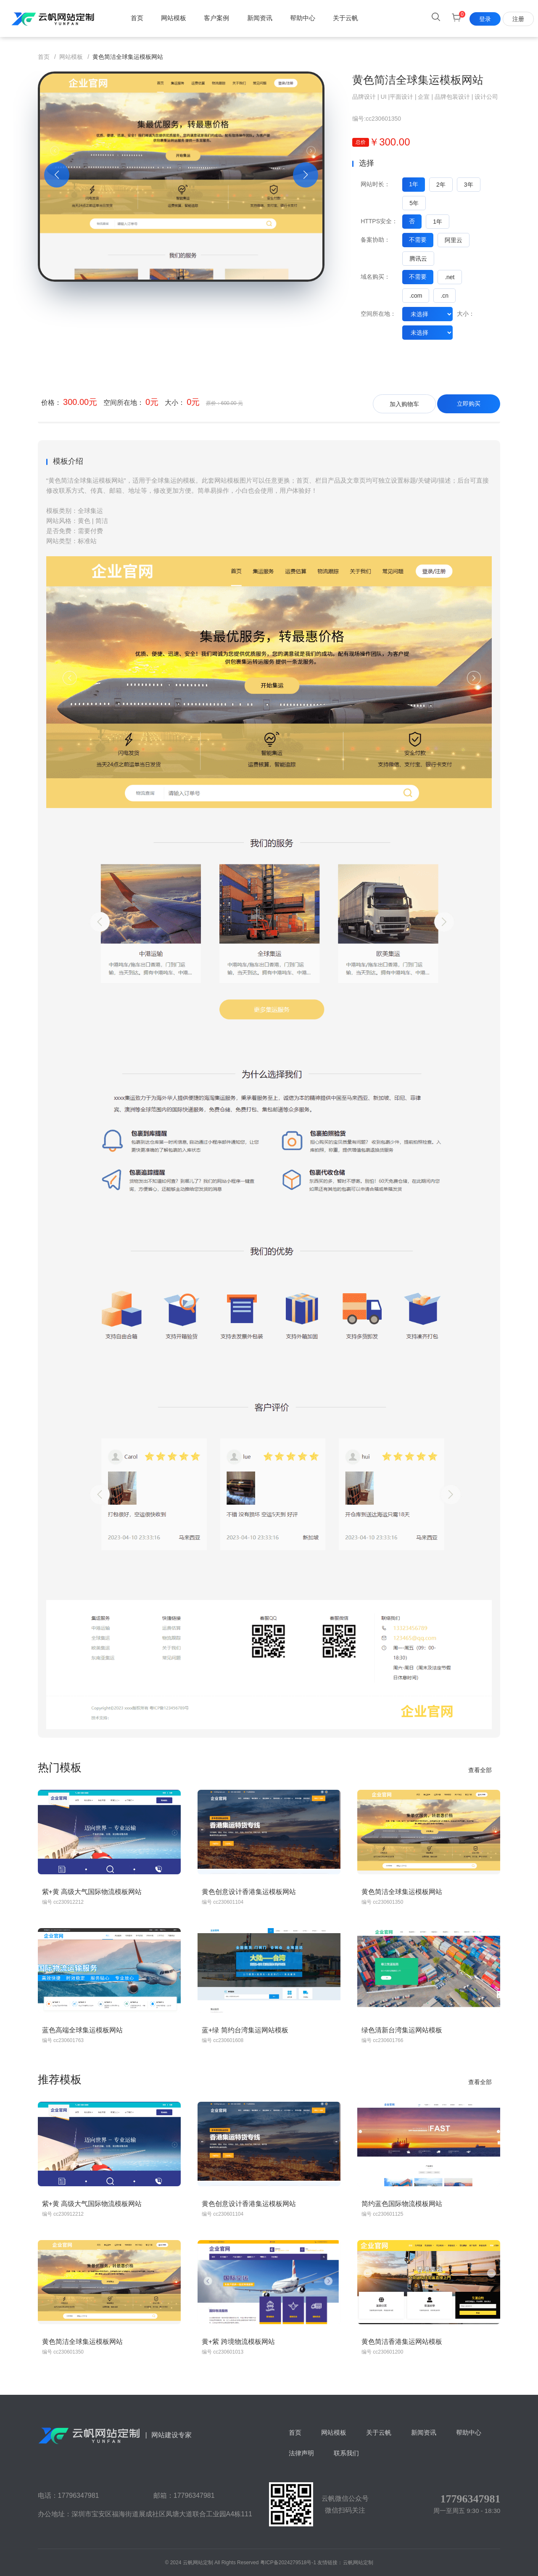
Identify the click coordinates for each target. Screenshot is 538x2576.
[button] (56, 175)
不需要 (418, 239)
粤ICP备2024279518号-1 (288, 2562)
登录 (485, 19)
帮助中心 (302, 17)
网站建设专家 (115, 2435)
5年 (414, 203)
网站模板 (173, 17)
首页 (137, 17)
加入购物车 (404, 404)
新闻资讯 (259, 17)
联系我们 (346, 2453)
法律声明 (301, 2453)
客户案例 (216, 17)
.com (415, 295)
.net (449, 277)
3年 (468, 184)
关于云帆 (345, 17)
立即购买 (468, 403)
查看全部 (480, 1770)
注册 (518, 19)
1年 (413, 184)
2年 (441, 184)
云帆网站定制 (358, 2562)
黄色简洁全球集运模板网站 (417, 80)
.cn (444, 295)
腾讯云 (418, 258)
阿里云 (453, 240)
